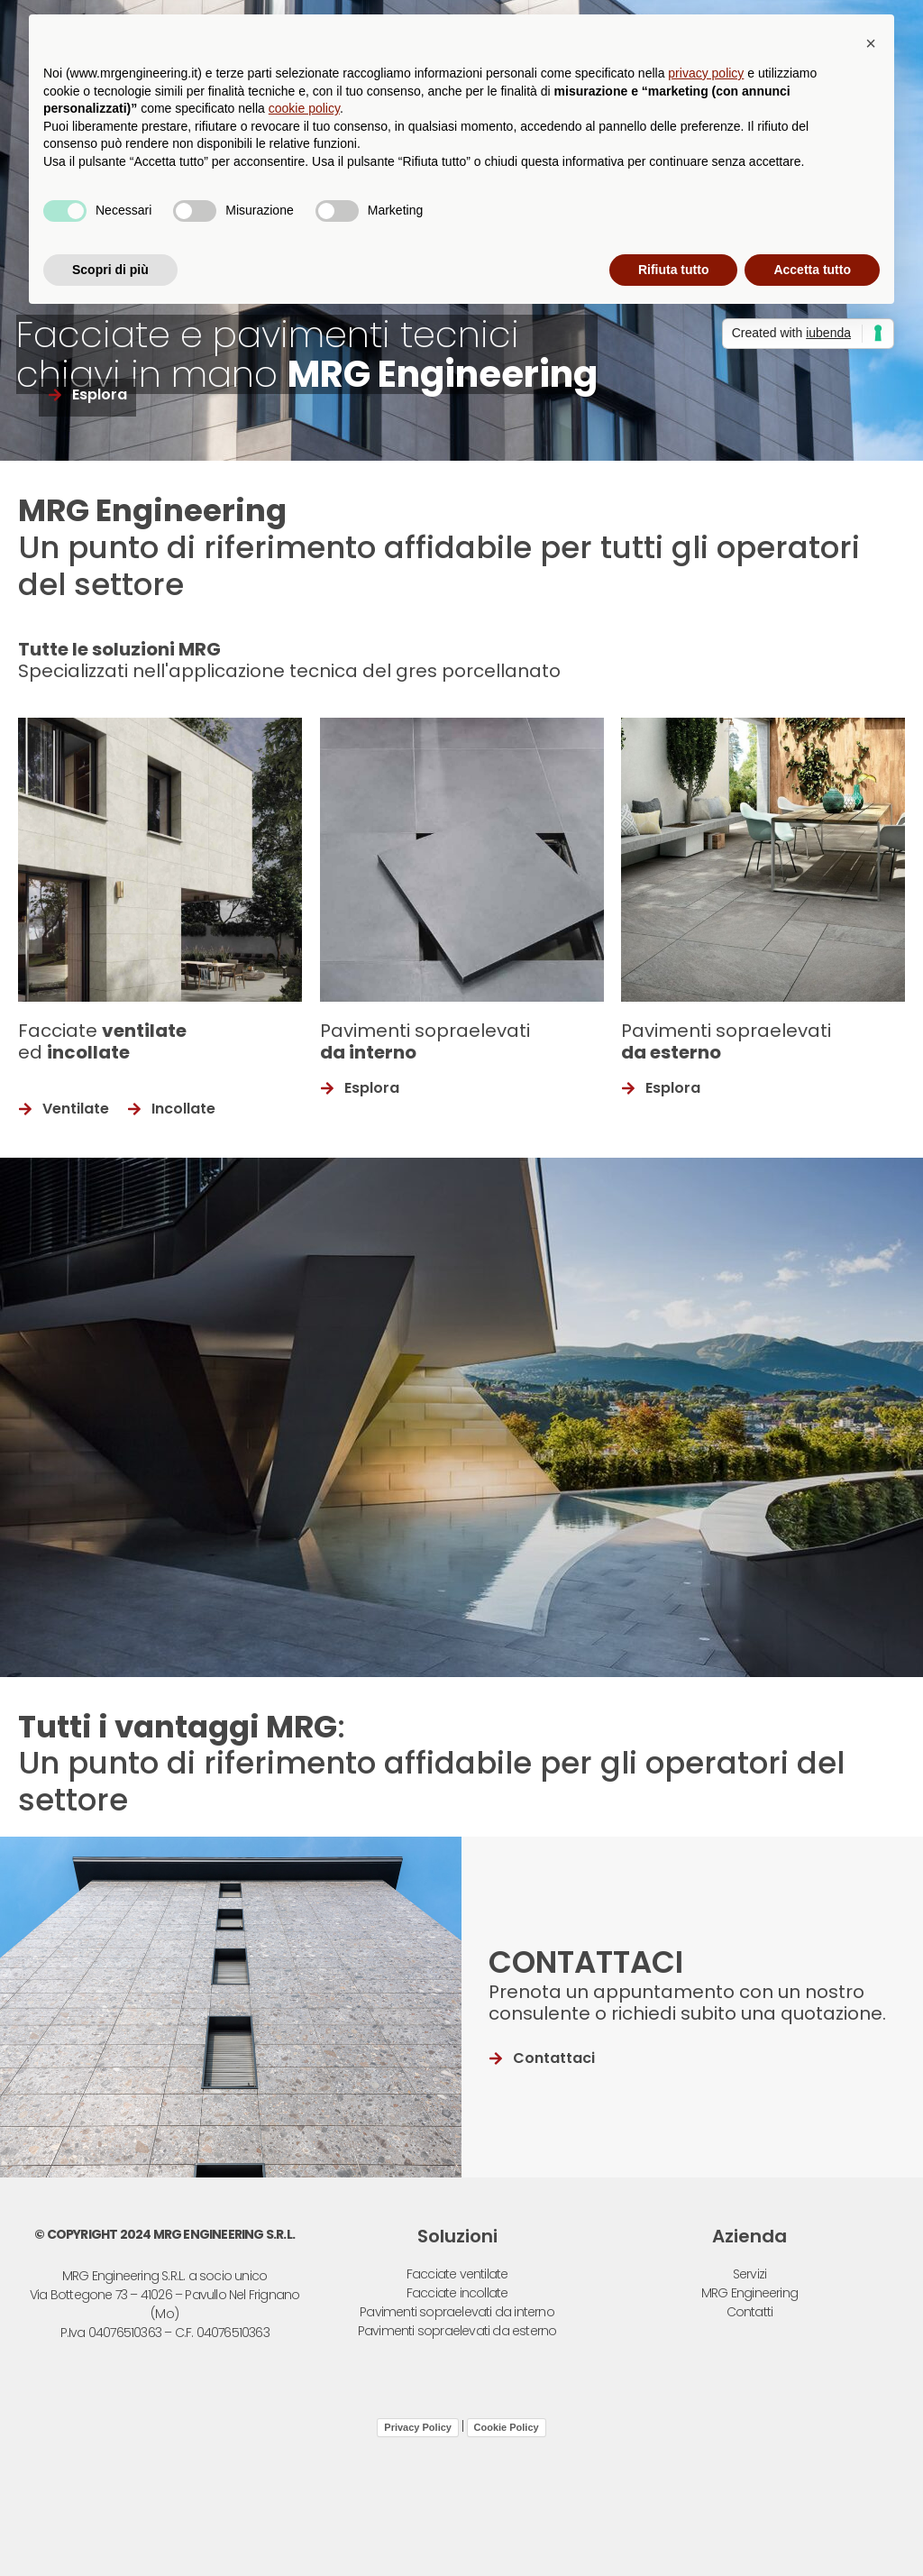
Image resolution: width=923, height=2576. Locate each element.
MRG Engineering (749, 2293)
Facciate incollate (457, 2293)
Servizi (749, 2274)
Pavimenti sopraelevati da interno (457, 2312)
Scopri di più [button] (110, 269)
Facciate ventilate (457, 2274)
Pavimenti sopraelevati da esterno (457, 2331)
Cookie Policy (506, 2427)
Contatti (750, 2312)
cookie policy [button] (304, 108)
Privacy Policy (418, 2427)
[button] (870, 43)
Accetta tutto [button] (812, 269)
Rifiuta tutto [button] (673, 269)
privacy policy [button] (706, 73)
